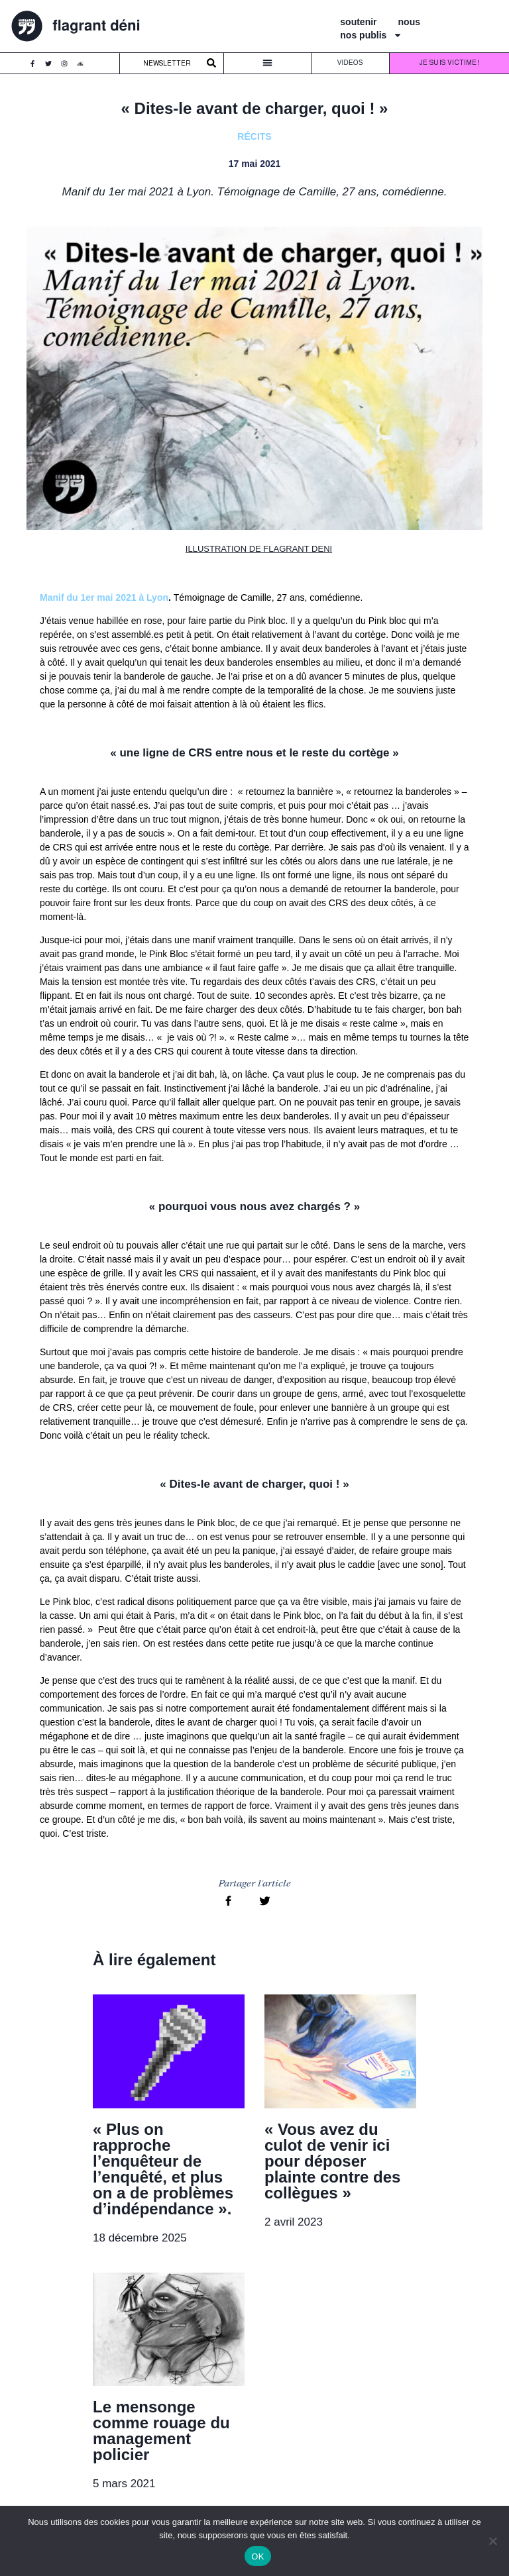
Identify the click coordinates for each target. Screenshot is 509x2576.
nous (409, 23)
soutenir (358, 23)
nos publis (371, 36)
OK (257, 2556)
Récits (254, 138)
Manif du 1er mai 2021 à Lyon (104, 599)
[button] (267, 65)
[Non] (492, 2541)
